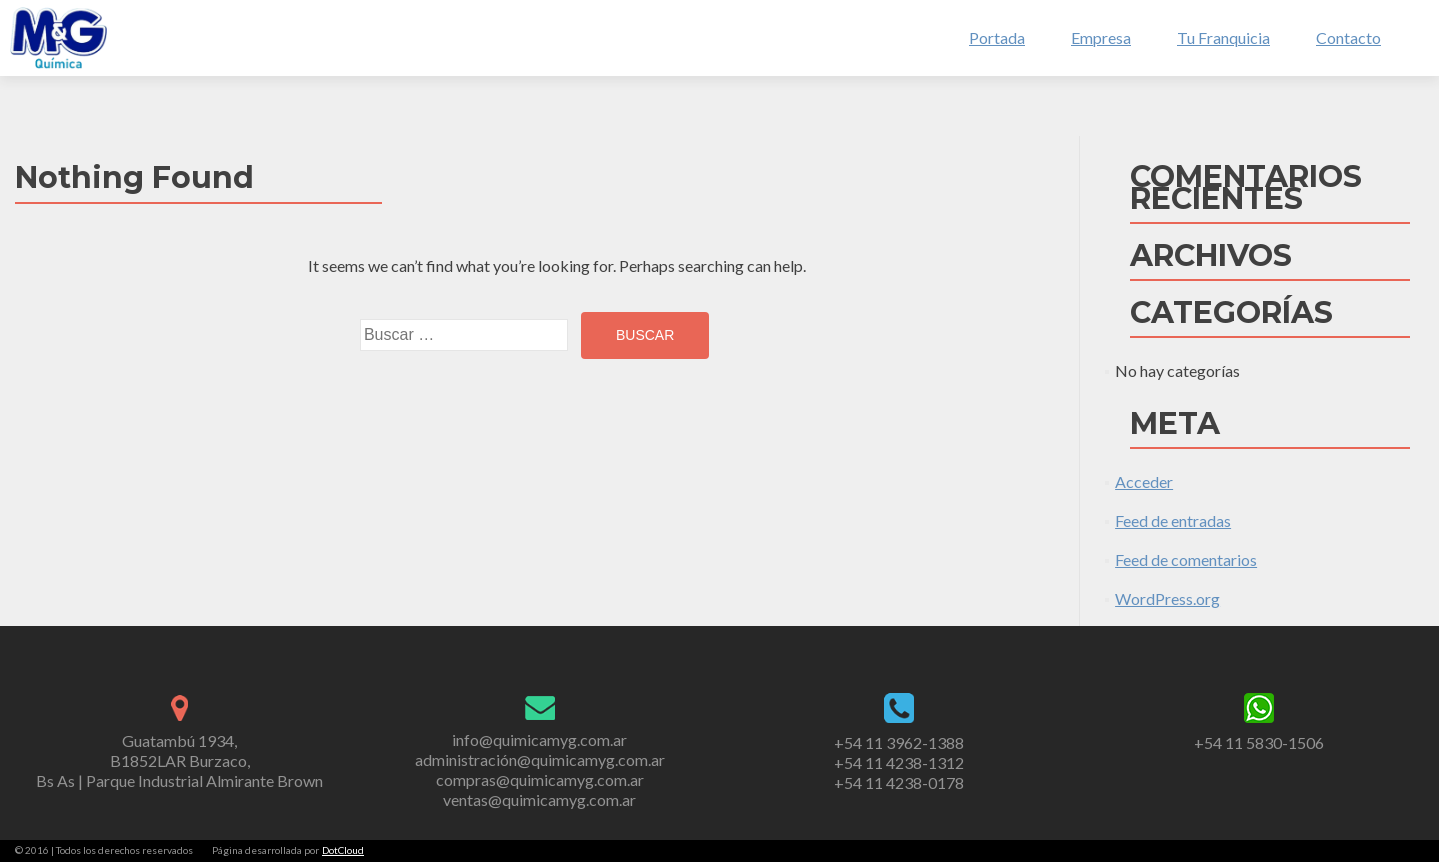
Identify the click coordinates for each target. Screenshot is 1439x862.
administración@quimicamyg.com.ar (540, 759)
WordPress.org (1167, 598)
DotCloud (343, 850)
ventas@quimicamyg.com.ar (539, 799)
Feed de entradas (1173, 520)
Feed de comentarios (1186, 559)
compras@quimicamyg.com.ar (540, 779)
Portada (997, 37)
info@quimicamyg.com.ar (539, 739)
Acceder (1144, 481)
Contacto (1348, 37)
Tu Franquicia (1223, 37)
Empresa (1101, 37)
